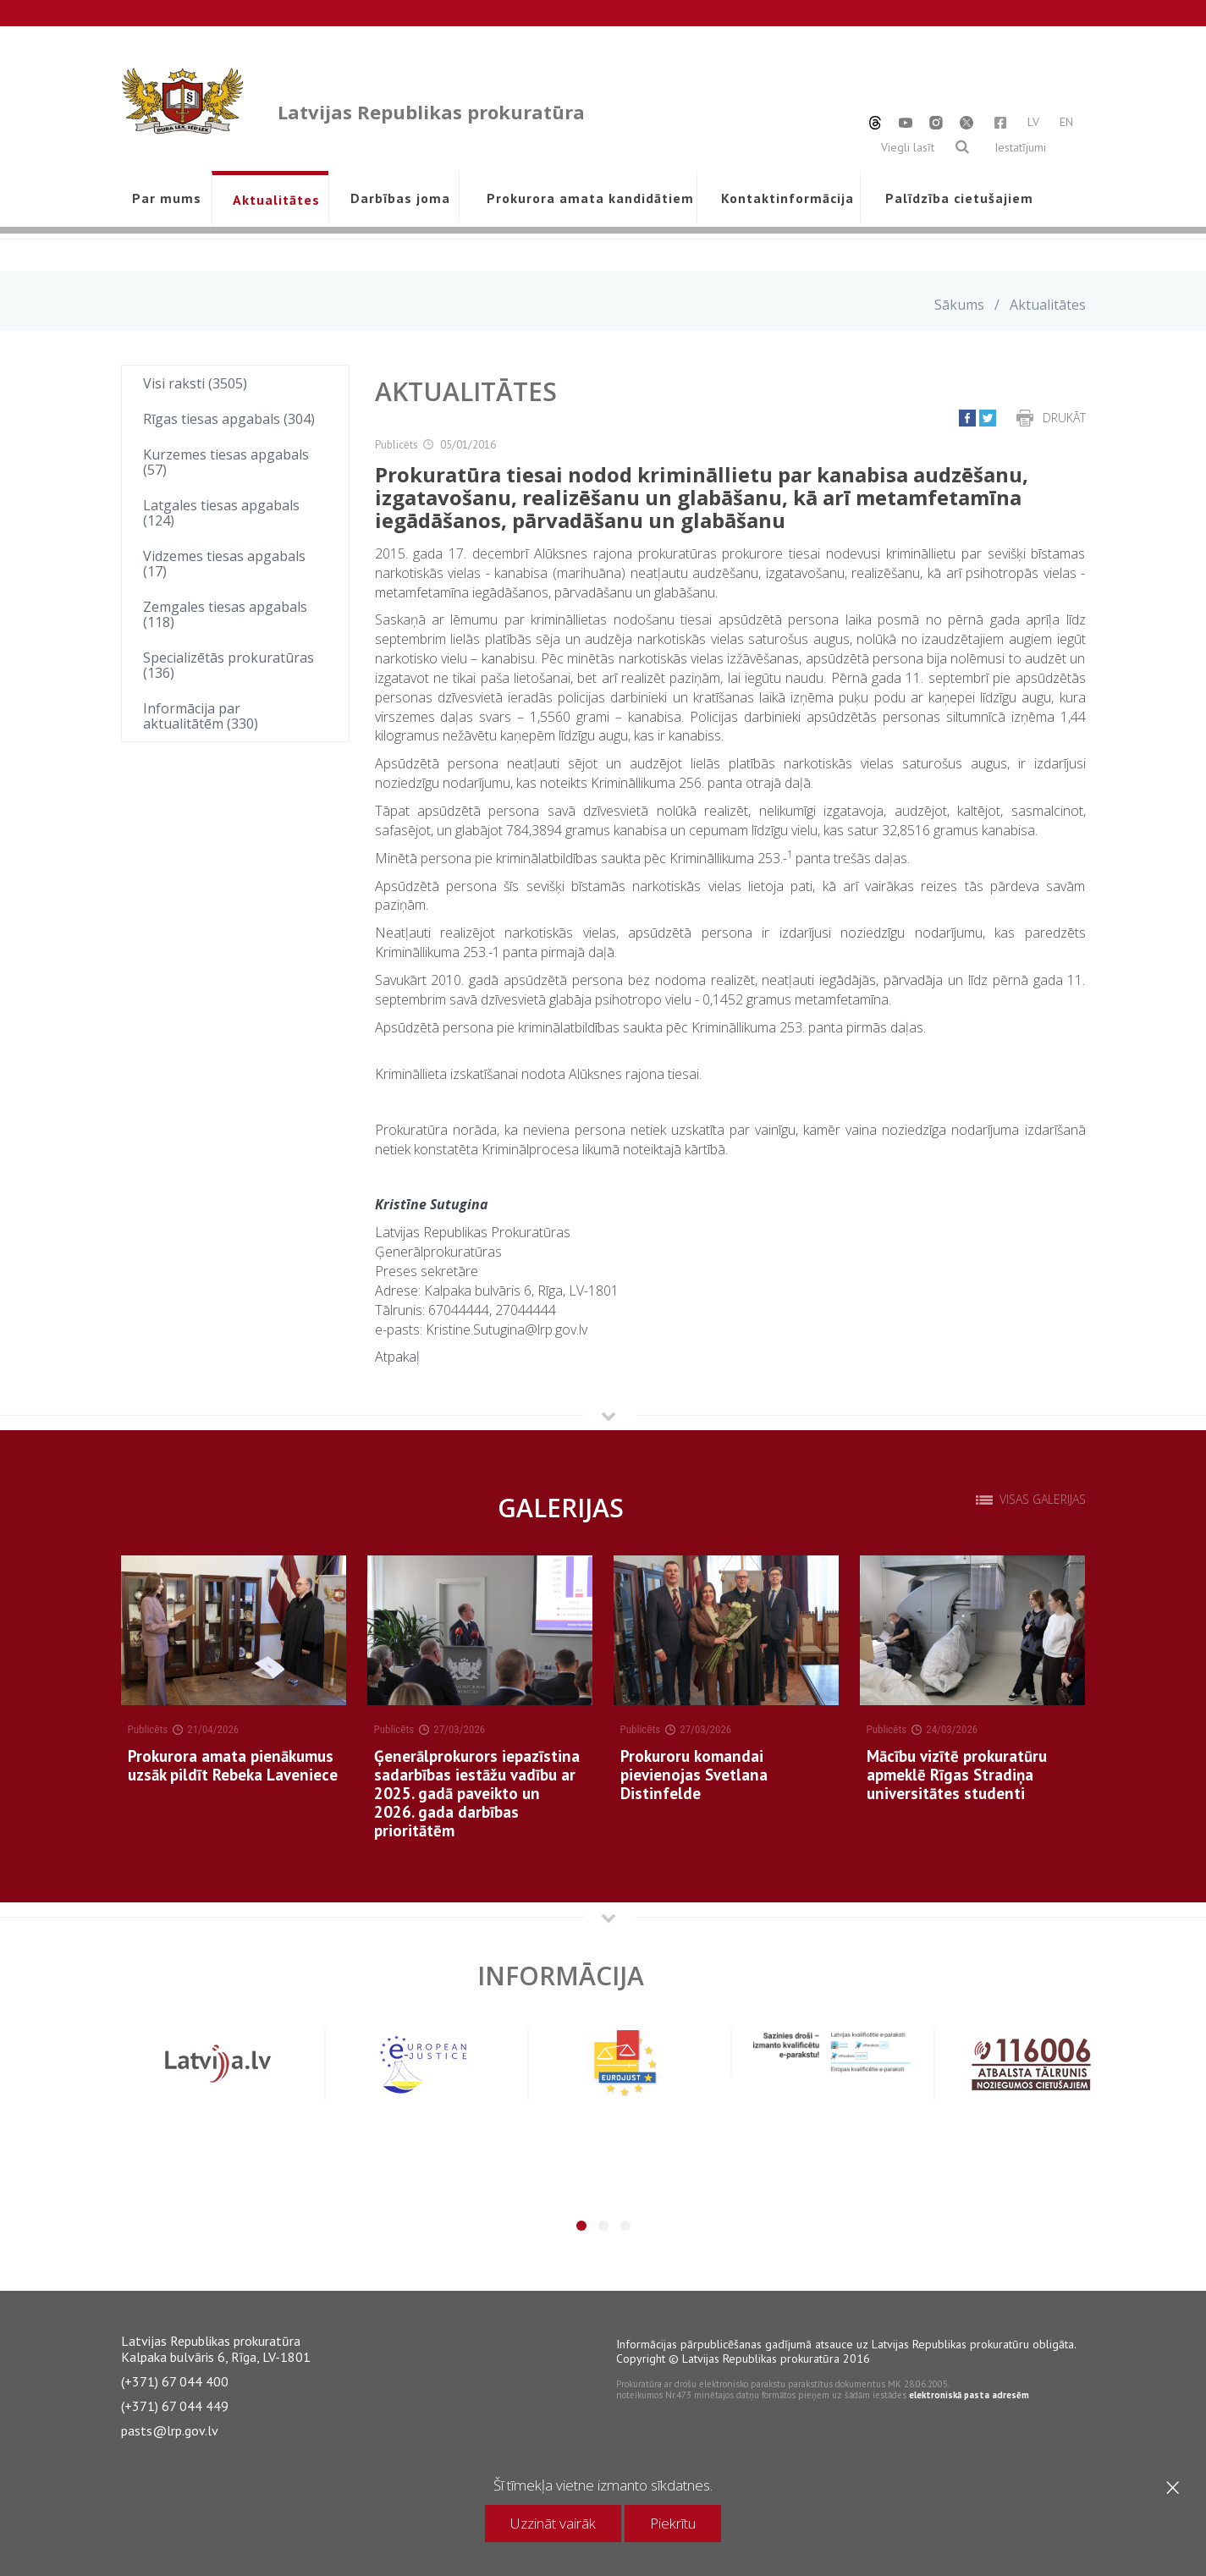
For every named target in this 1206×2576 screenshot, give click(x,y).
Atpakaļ (397, 1356)
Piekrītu (673, 2523)
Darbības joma (400, 198)
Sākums (959, 304)
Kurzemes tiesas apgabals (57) (226, 462)
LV (1033, 122)
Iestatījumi (1020, 147)
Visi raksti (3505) (195, 383)
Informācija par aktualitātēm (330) (200, 716)
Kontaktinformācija (787, 198)
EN (1066, 122)
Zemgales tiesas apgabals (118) (225, 614)
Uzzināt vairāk (553, 2523)
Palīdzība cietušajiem (959, 198)
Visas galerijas (1042, 1499)
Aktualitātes (276, 199)
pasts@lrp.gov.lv (169, 2430)
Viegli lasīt (907, 147)
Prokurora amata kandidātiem (587, 198)
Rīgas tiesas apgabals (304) (229, 419)
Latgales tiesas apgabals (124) (221, 513)
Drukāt (1064, 418)
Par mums (166, 198)
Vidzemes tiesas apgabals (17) (224, 564)
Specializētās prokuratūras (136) (228, 665)
